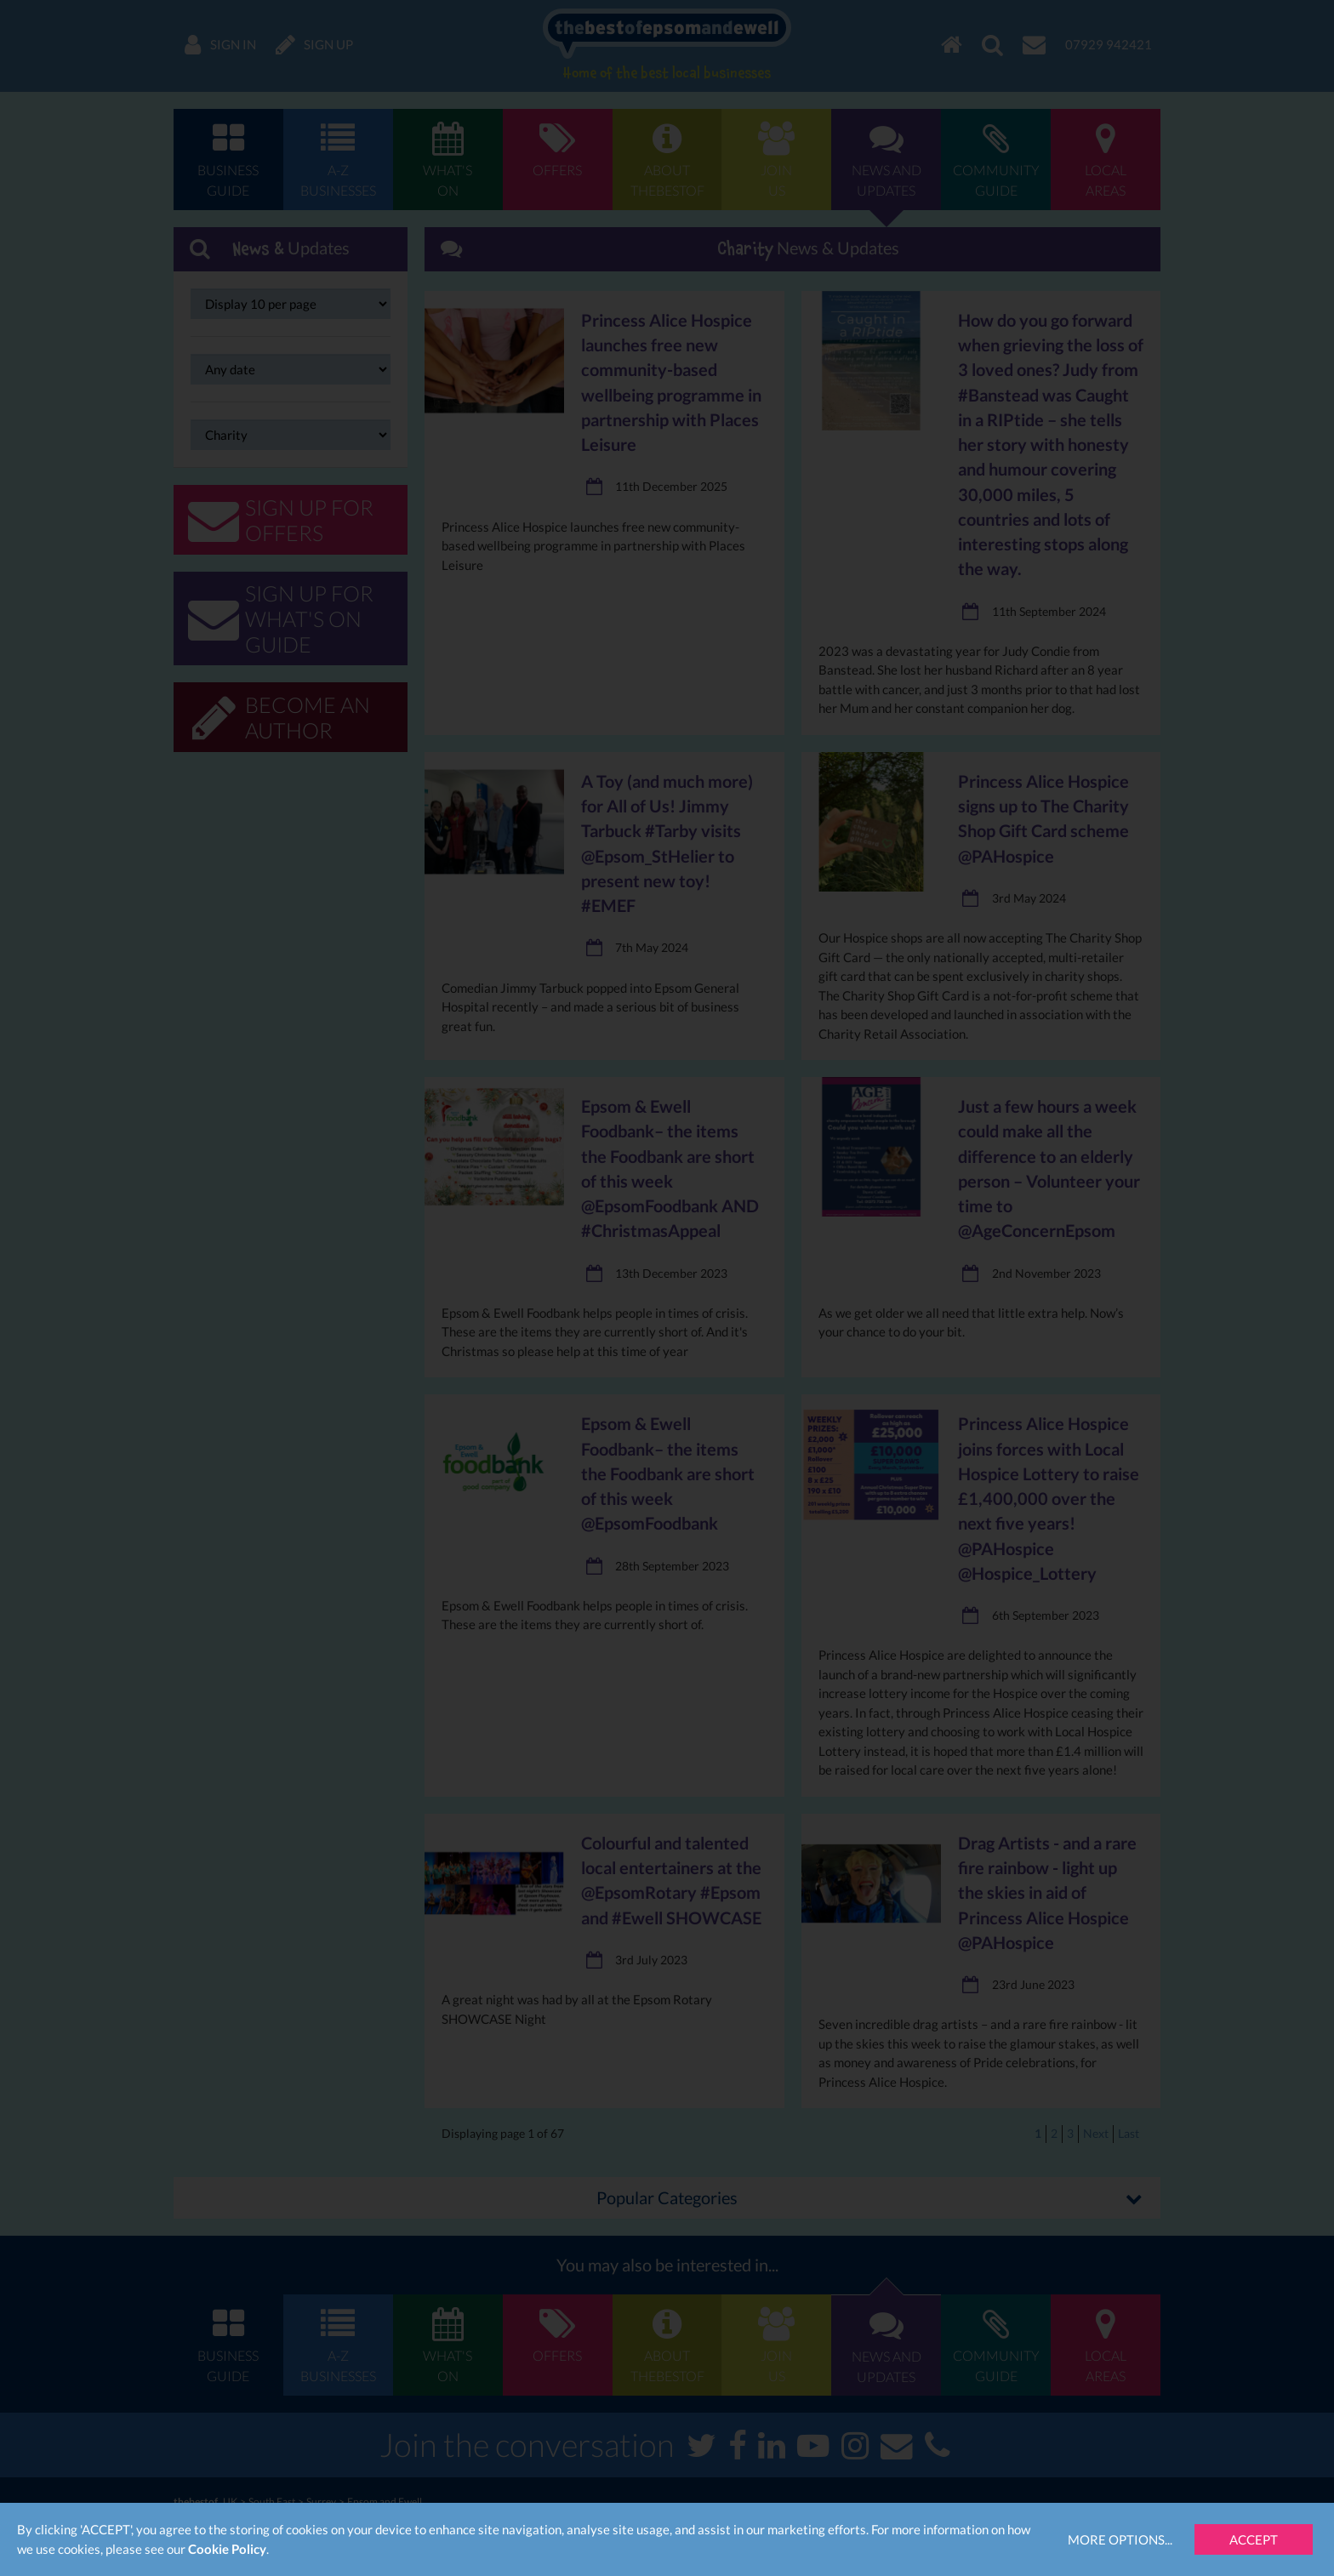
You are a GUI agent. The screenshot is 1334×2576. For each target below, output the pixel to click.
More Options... (1120, 2539)
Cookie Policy (227, 2548)
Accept (1253, 2539)
